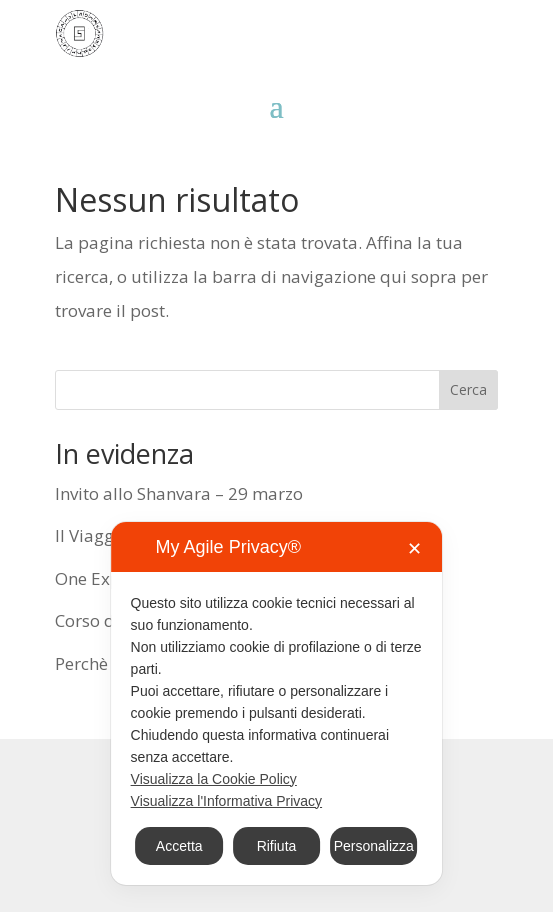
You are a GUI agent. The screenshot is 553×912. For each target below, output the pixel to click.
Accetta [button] (179, 846)
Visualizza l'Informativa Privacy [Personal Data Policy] (226, 801)
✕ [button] (414, 549)
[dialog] (277, 703)
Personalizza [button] (374, 846)
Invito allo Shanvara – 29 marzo (179, 493)
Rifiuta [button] (277, 846)
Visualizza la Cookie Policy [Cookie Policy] (214, 779)
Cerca (468, 389)
